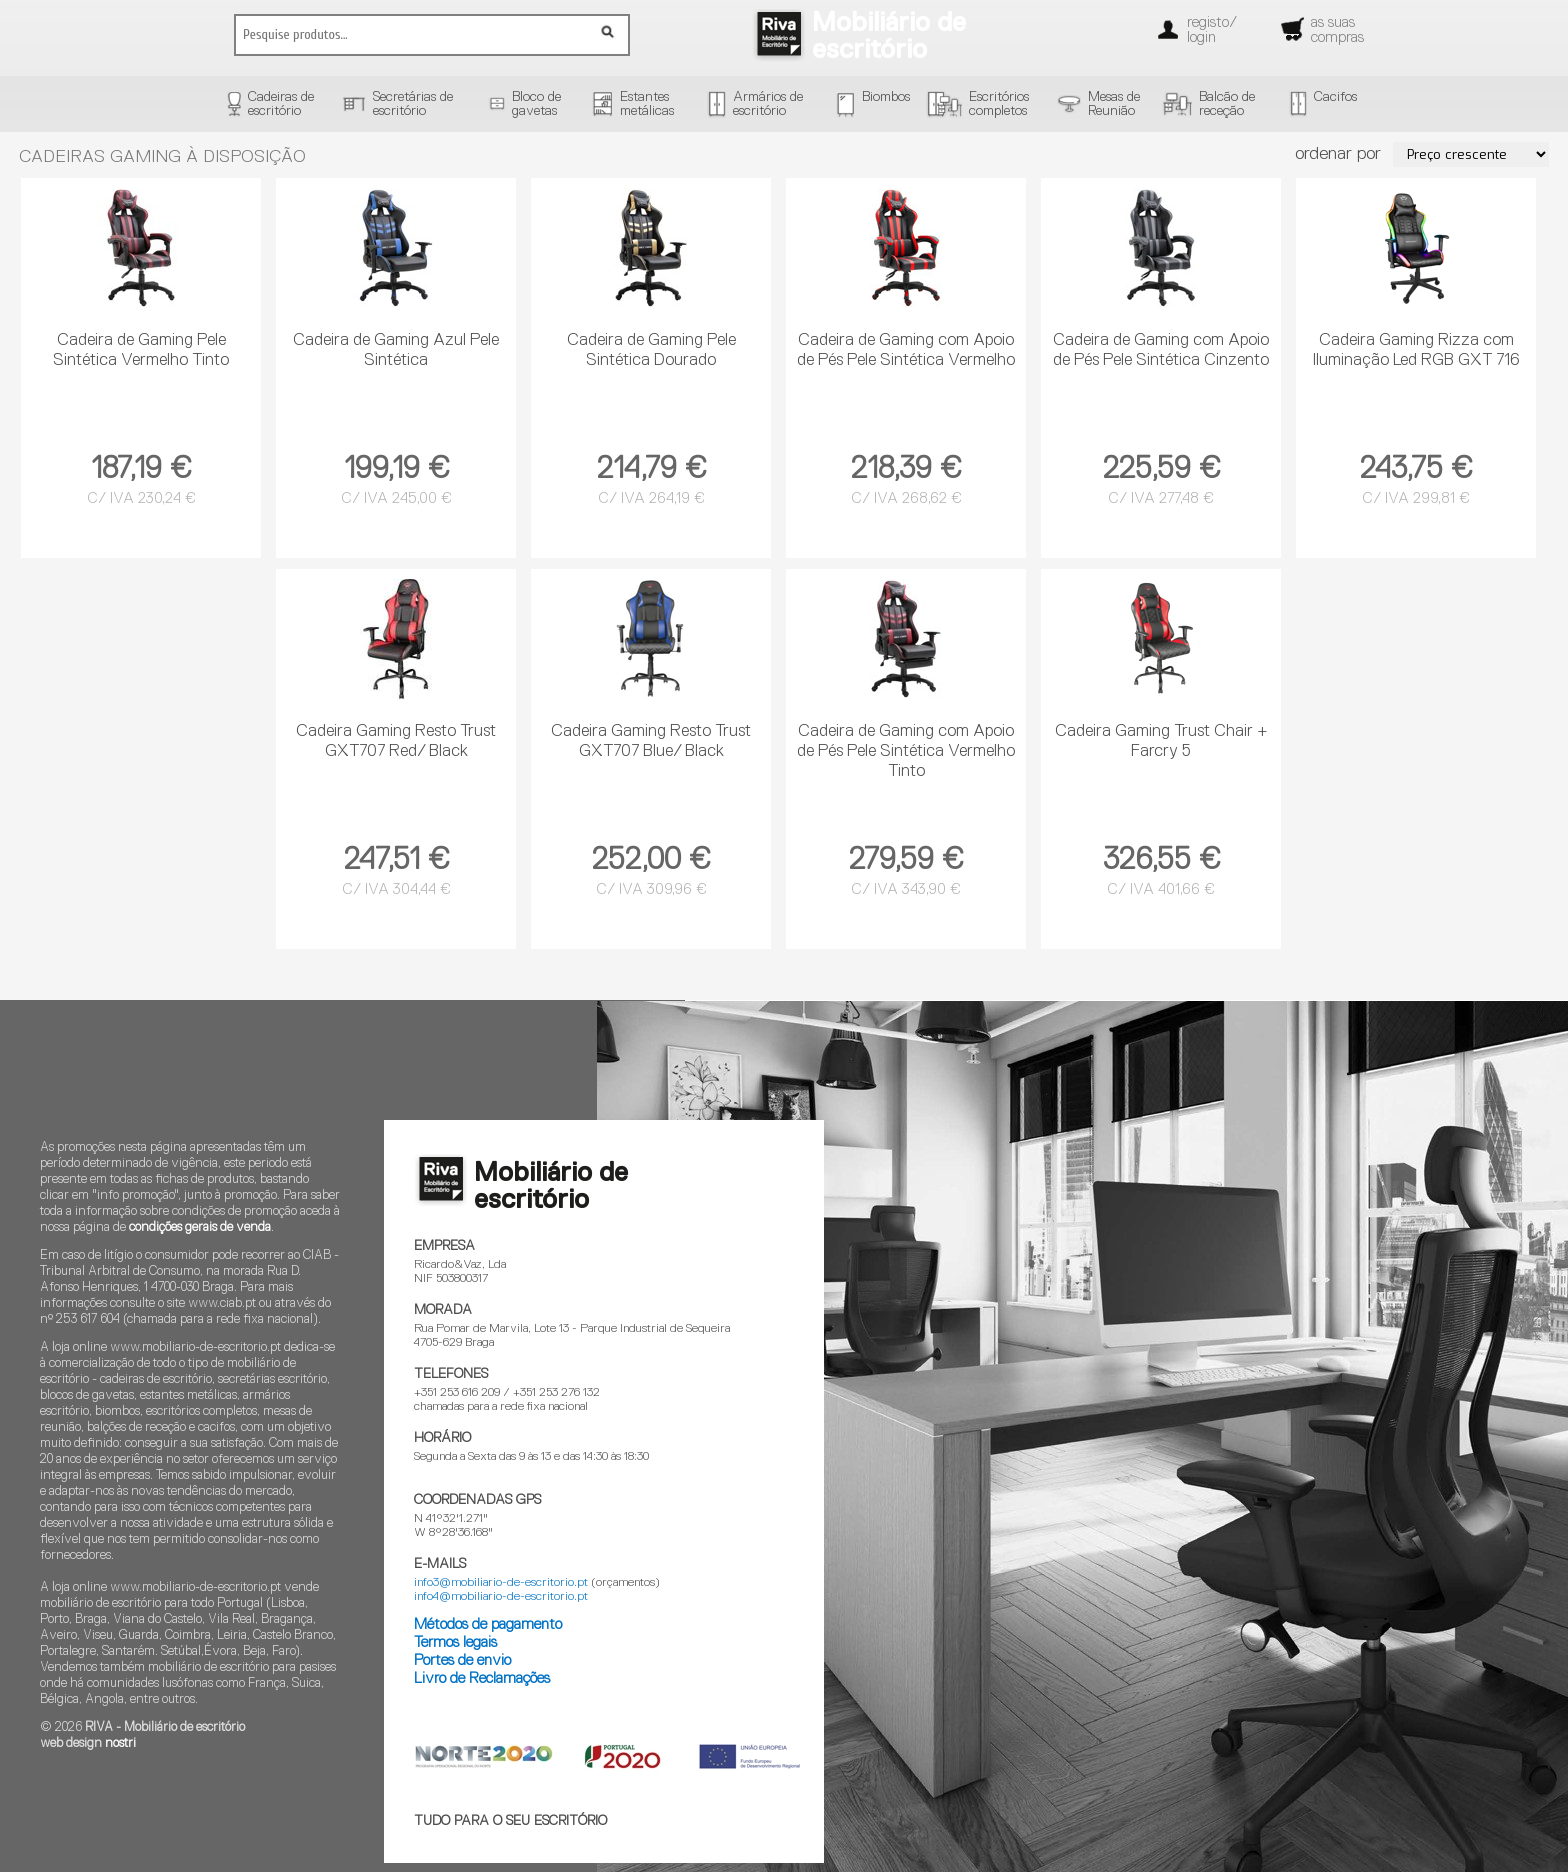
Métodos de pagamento (488, 1624)
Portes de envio (462, 1660)
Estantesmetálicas (647, 104)
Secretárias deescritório (413, 104)
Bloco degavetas (536, 104)
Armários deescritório (768, 104)
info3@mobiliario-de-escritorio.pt (501, 1583)
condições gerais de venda (200, 1227)
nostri (120, 1743)
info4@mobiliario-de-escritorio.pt (501, 1597)
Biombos (886, 97)
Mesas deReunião (1114, 104)
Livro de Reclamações (482, 1678)
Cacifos (1335, 97)
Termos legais (455, 1642)
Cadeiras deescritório (281, 104)
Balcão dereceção (1227, 104)
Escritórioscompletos (999, 104)
